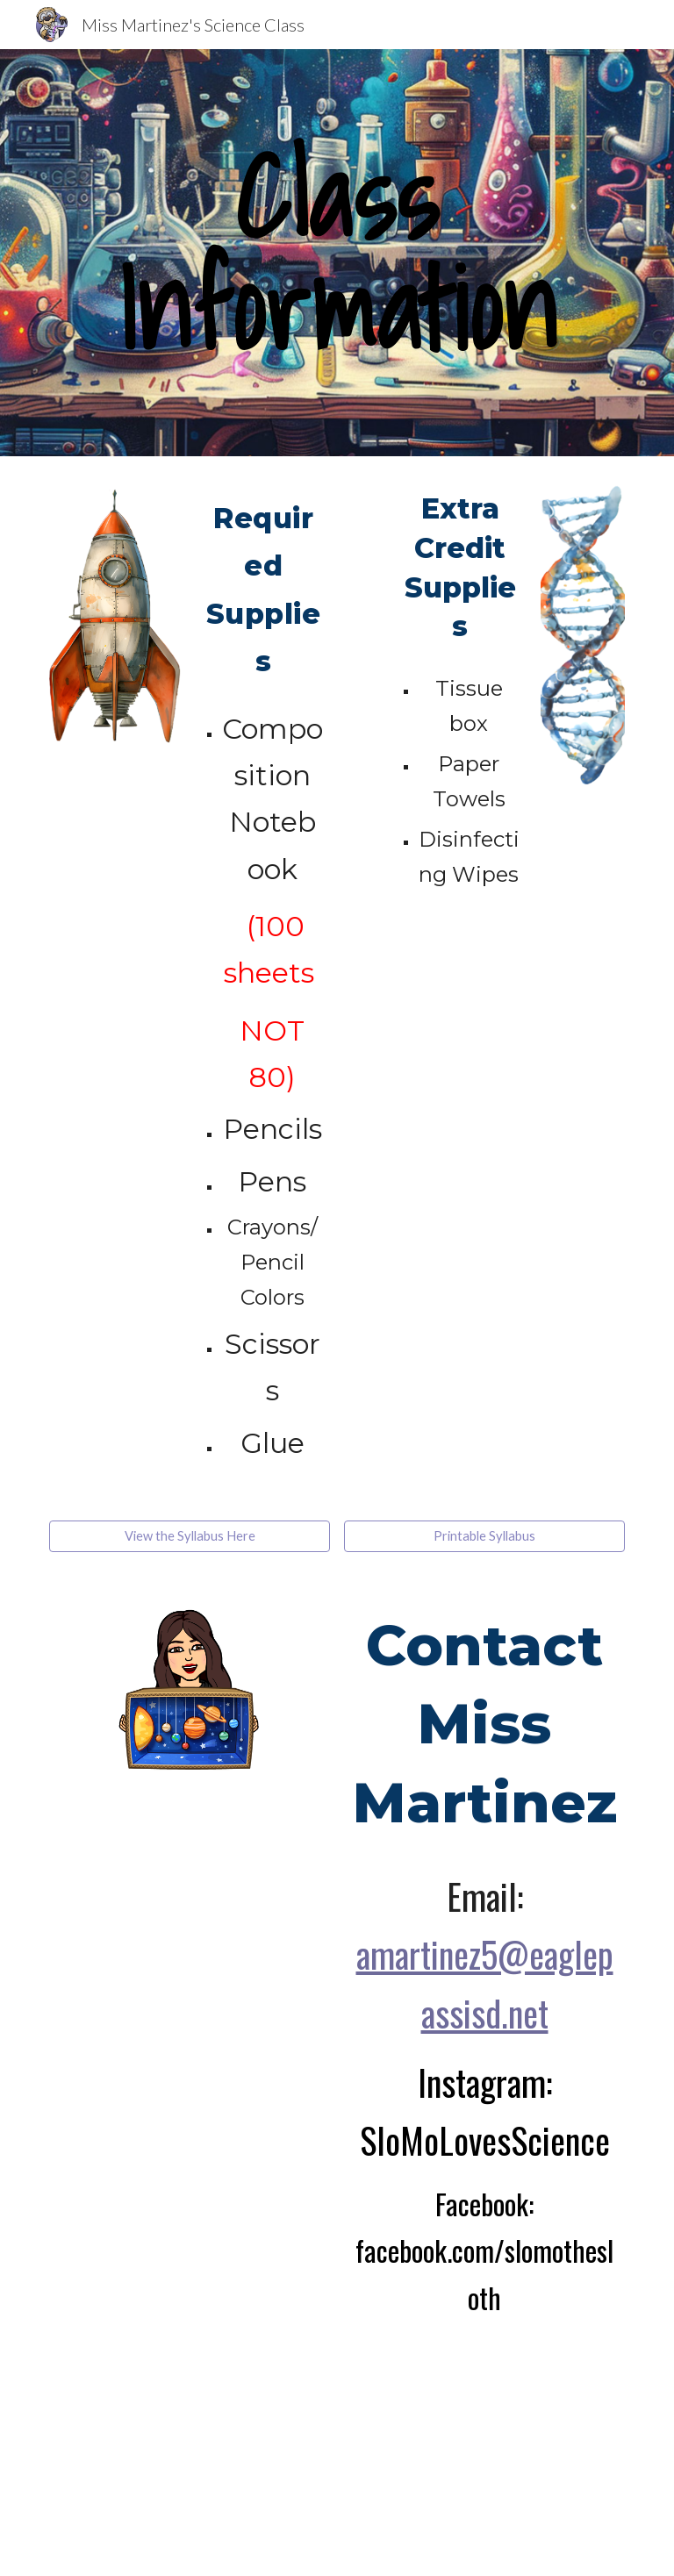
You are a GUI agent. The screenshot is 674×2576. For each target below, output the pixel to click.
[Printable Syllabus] (484, 1536)
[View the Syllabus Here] (189, 1536)
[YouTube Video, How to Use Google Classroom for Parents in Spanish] (435, 2436)
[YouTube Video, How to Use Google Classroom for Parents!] (238, 2436)
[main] (336, 252)
